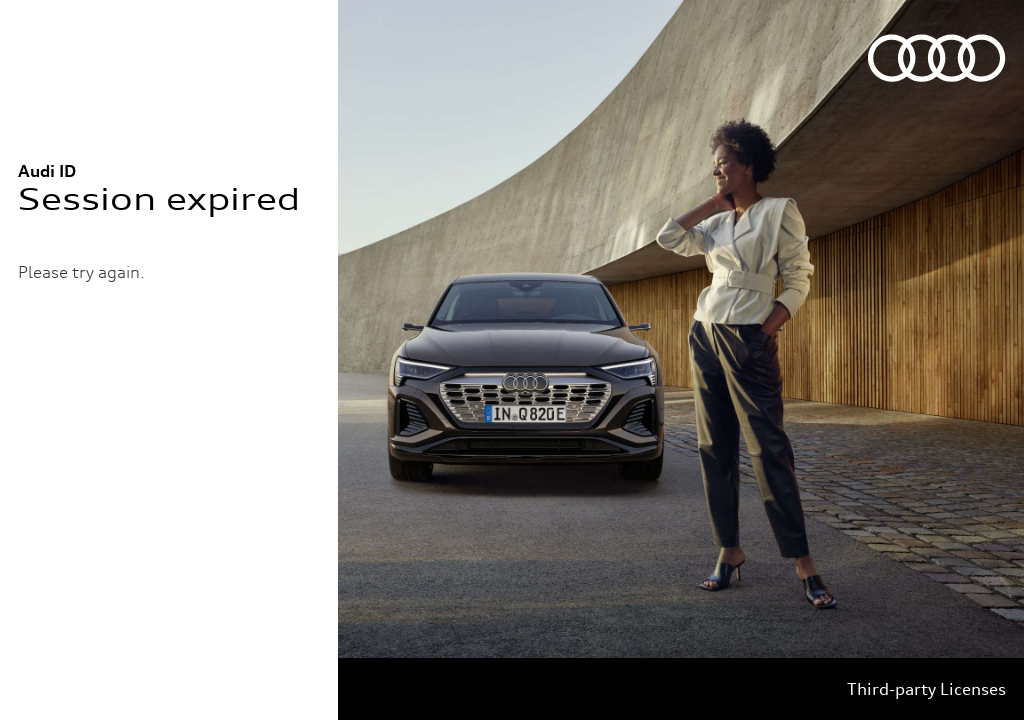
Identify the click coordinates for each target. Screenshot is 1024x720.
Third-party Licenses (926, 689)
